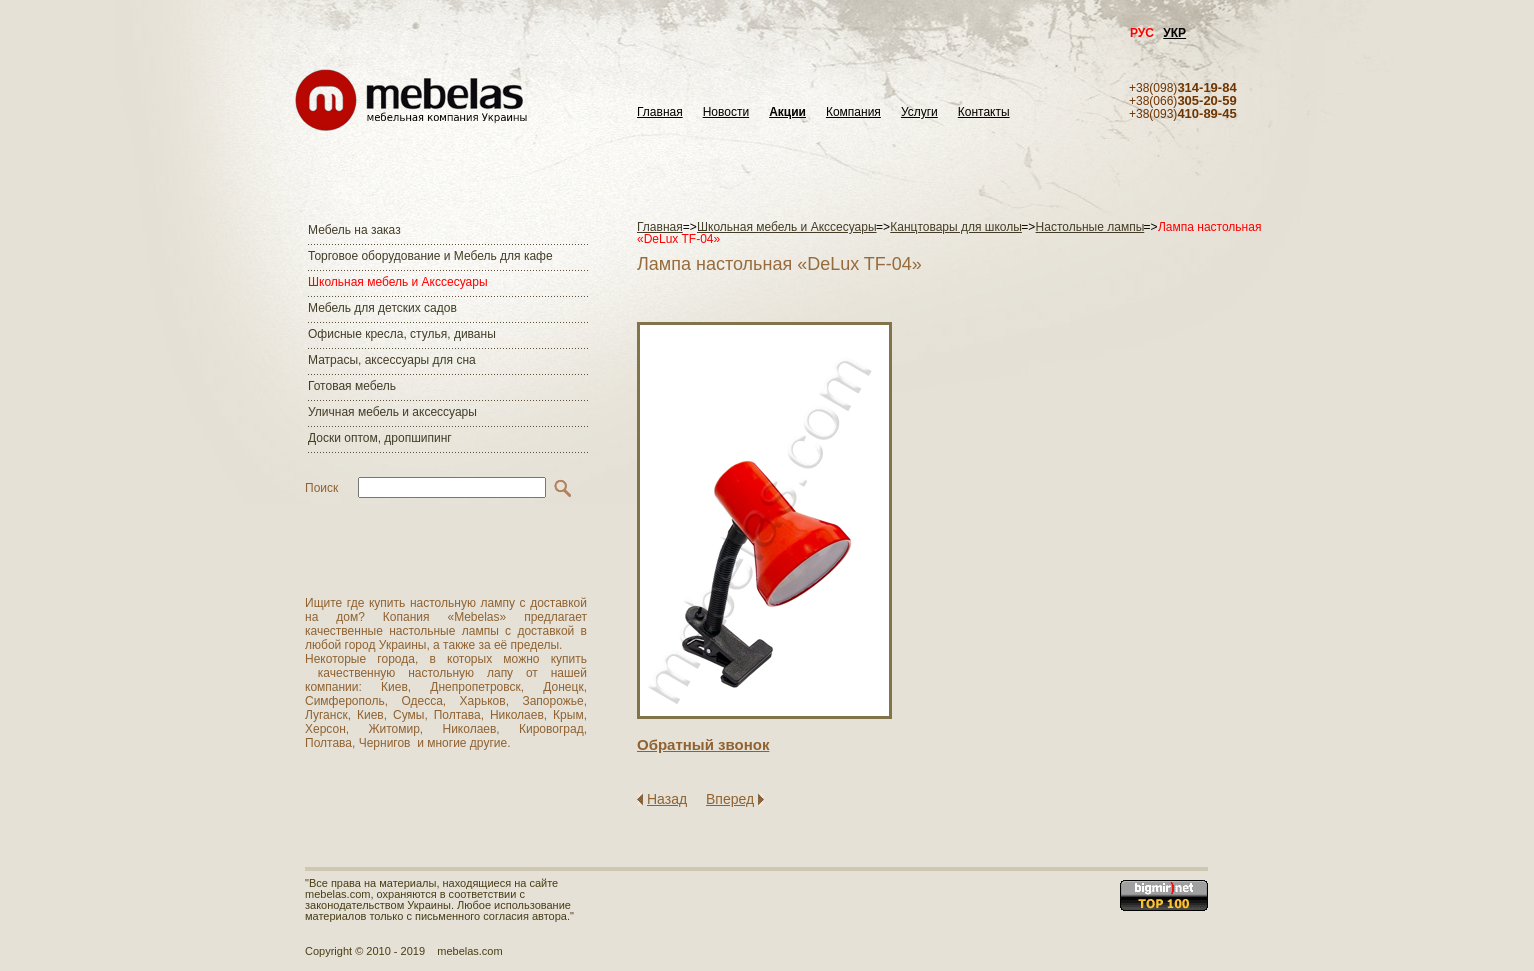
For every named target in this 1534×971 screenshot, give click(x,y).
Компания (853, 112)
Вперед (730, 799)
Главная (660, 112)
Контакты (984, 112)
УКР (1174, 33)
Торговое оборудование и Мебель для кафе (430, 256)
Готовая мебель (352, 386)
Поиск (321, 488)
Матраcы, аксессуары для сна (392, 360)
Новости (726, 112)
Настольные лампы (1090, 227)
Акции (787, 112)
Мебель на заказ (354, 230)
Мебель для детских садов (382, 308)
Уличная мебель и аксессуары (392, 412)
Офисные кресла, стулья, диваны (402, 334)
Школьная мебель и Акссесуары (398, 282)
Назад (667, 799)
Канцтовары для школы (956, 227)
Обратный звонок (703, 744)
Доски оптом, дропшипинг (380, 438)
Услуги (919, 112)
